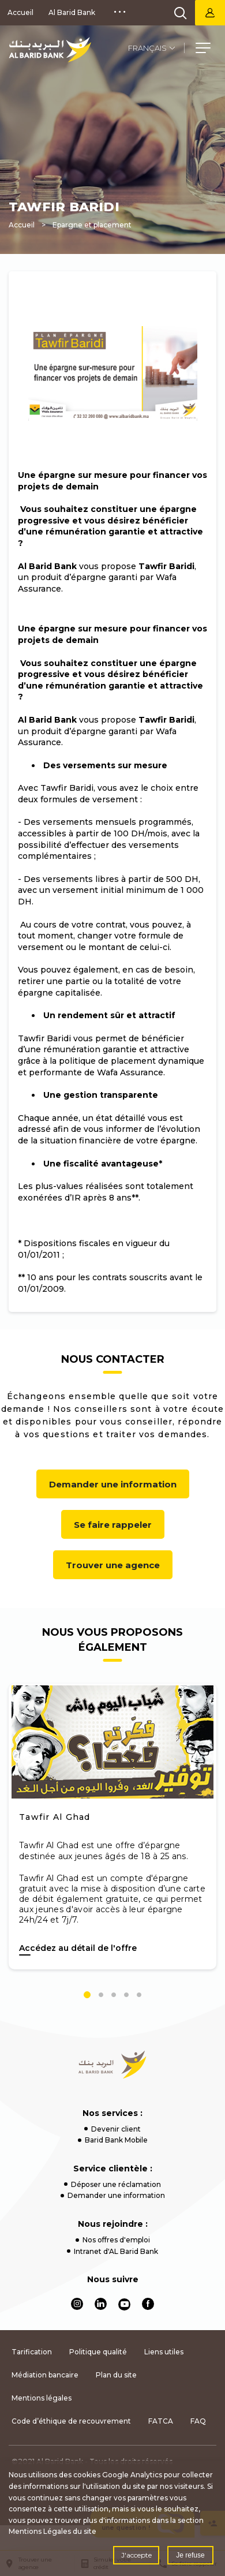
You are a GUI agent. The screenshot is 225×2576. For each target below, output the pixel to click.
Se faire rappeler (113, 1524)
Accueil (20, 12)
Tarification (32, 2351)
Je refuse (190, 2555)
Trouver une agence (113, 1565)
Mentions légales (42, 2398)
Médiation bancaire (45, 2375)
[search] (180, 12)
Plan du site (116, 2375)
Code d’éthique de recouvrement (71, 2421)
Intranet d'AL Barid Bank (116, 2251)
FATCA (160, 2421)
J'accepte (136, 2555)
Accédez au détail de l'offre (78, 1948)
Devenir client (116, 2129)
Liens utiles (163, 2351)
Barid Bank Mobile (116, 2140)
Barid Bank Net (210, 12)
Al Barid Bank (71, 12)
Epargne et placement (92, 224)
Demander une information (113, 1484)
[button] (203, 49)
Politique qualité (98, 2351)
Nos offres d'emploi (116, 2239)
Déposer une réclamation (116, 2184)
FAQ (198, 2421)
